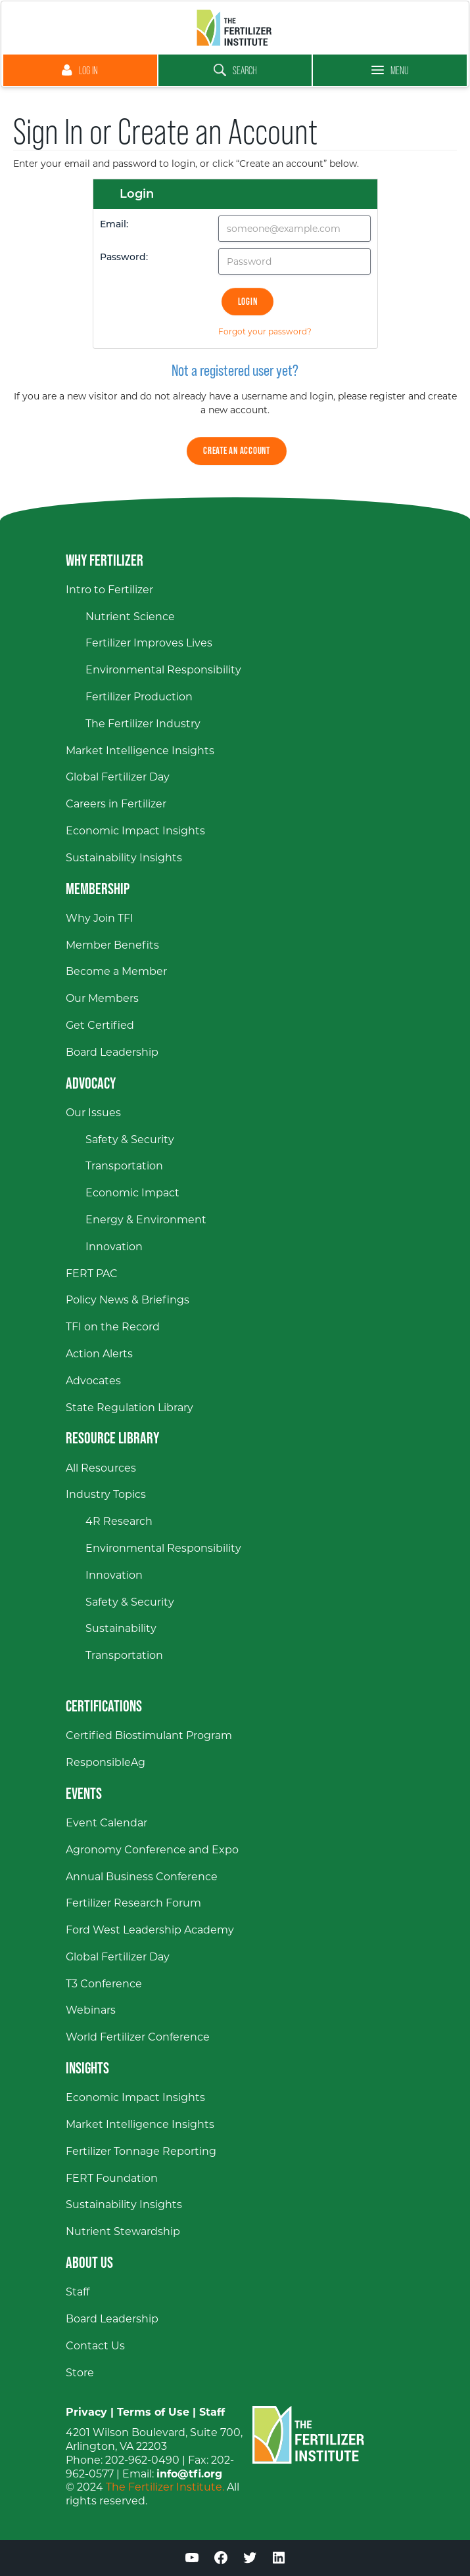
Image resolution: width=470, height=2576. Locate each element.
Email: (114, 225)
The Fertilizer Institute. (165, 2487)
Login (248, 301)
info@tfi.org (189, 2474)
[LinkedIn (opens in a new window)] (279, 2559)
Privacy (86, 2412)
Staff (212, 2412)
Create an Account (236, 450)
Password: (124, 258)
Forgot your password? (265, 331)
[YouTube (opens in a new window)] (192, 2559)
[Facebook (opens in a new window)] (221, 2559)
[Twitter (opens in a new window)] (250, 2559)
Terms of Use (153, 2412)
